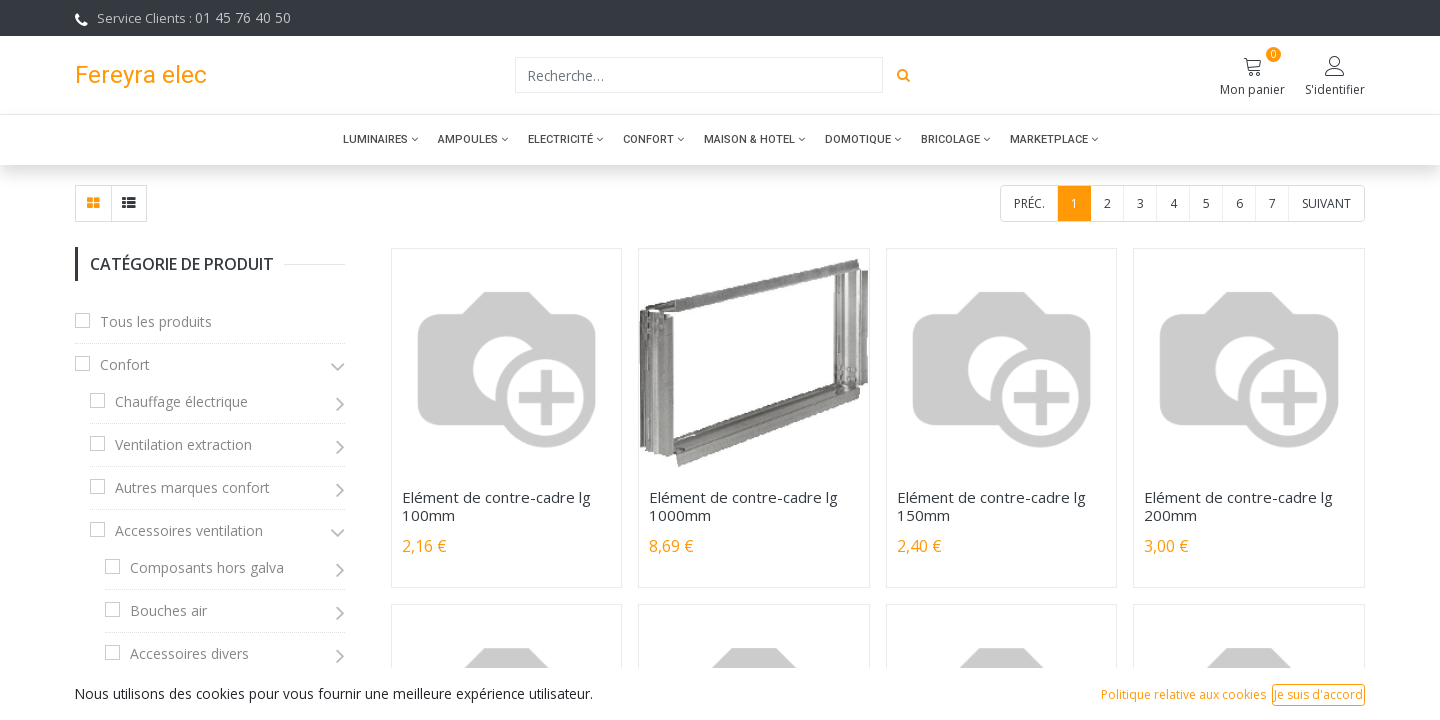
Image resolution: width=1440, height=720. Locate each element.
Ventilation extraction (183, 444)
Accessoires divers (189, 653)
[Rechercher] (903, 75)
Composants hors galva (207, 567)
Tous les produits (156, 321)
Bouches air (168, 610)
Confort (125, 364)
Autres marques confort (192, 487)
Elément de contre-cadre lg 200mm (1238, 506)
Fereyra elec (141, 74)
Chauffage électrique (181, 401)
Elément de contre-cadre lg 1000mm (743, 506)
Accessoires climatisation (211, 696)
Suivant (1326, 203)
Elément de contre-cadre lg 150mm (991, 506)
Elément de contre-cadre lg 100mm (496, 506)
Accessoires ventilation (189, 530)
